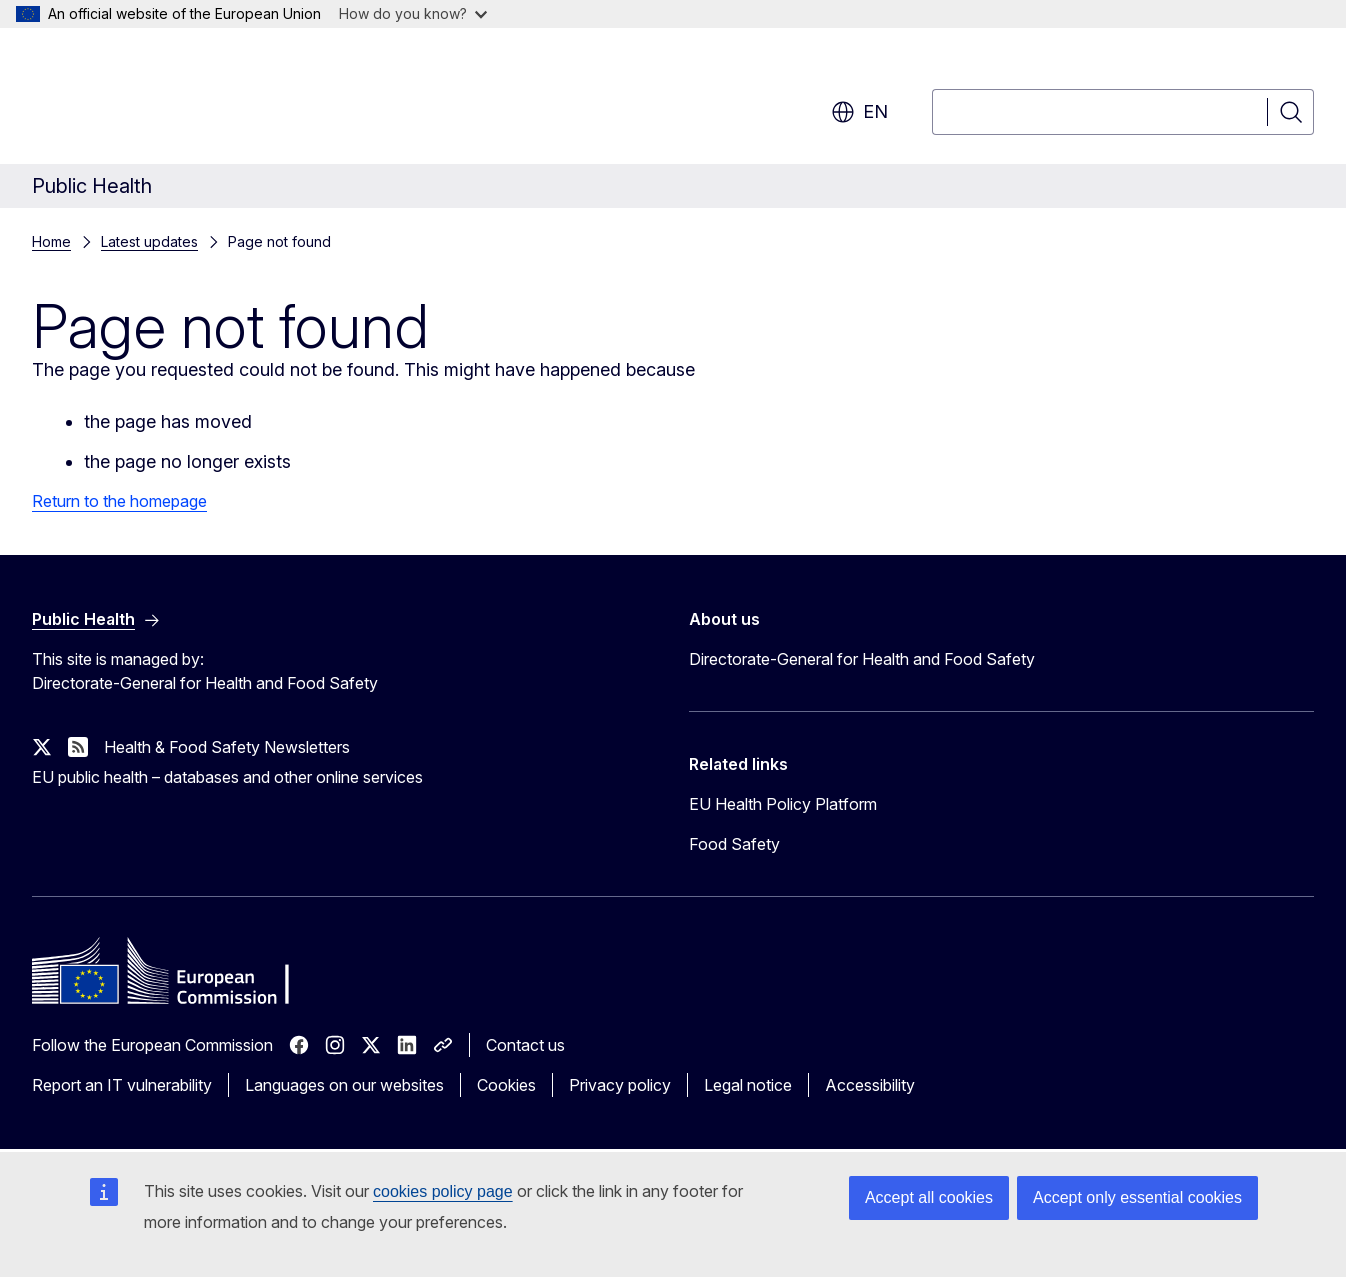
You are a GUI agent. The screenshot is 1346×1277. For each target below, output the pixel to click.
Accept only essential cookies (1137, 1197)
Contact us (525, 1045)
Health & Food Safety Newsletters (227, 747)
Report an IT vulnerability (122, 1085)
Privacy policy (620, 1085)
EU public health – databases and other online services (227, 777)
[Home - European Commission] (193, 100)
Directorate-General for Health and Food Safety (862, 659)
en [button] (859, 112)
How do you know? (413, 13)
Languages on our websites (344, 1085)
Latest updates (149, 241)
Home (51, 241)
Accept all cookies (929, 1197)
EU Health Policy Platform (783, 804)
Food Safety (734, 844)
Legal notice (748, 1085)
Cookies (506, 1085)
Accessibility (870, 1085)
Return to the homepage (119, 501)
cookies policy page (443, 1191)
